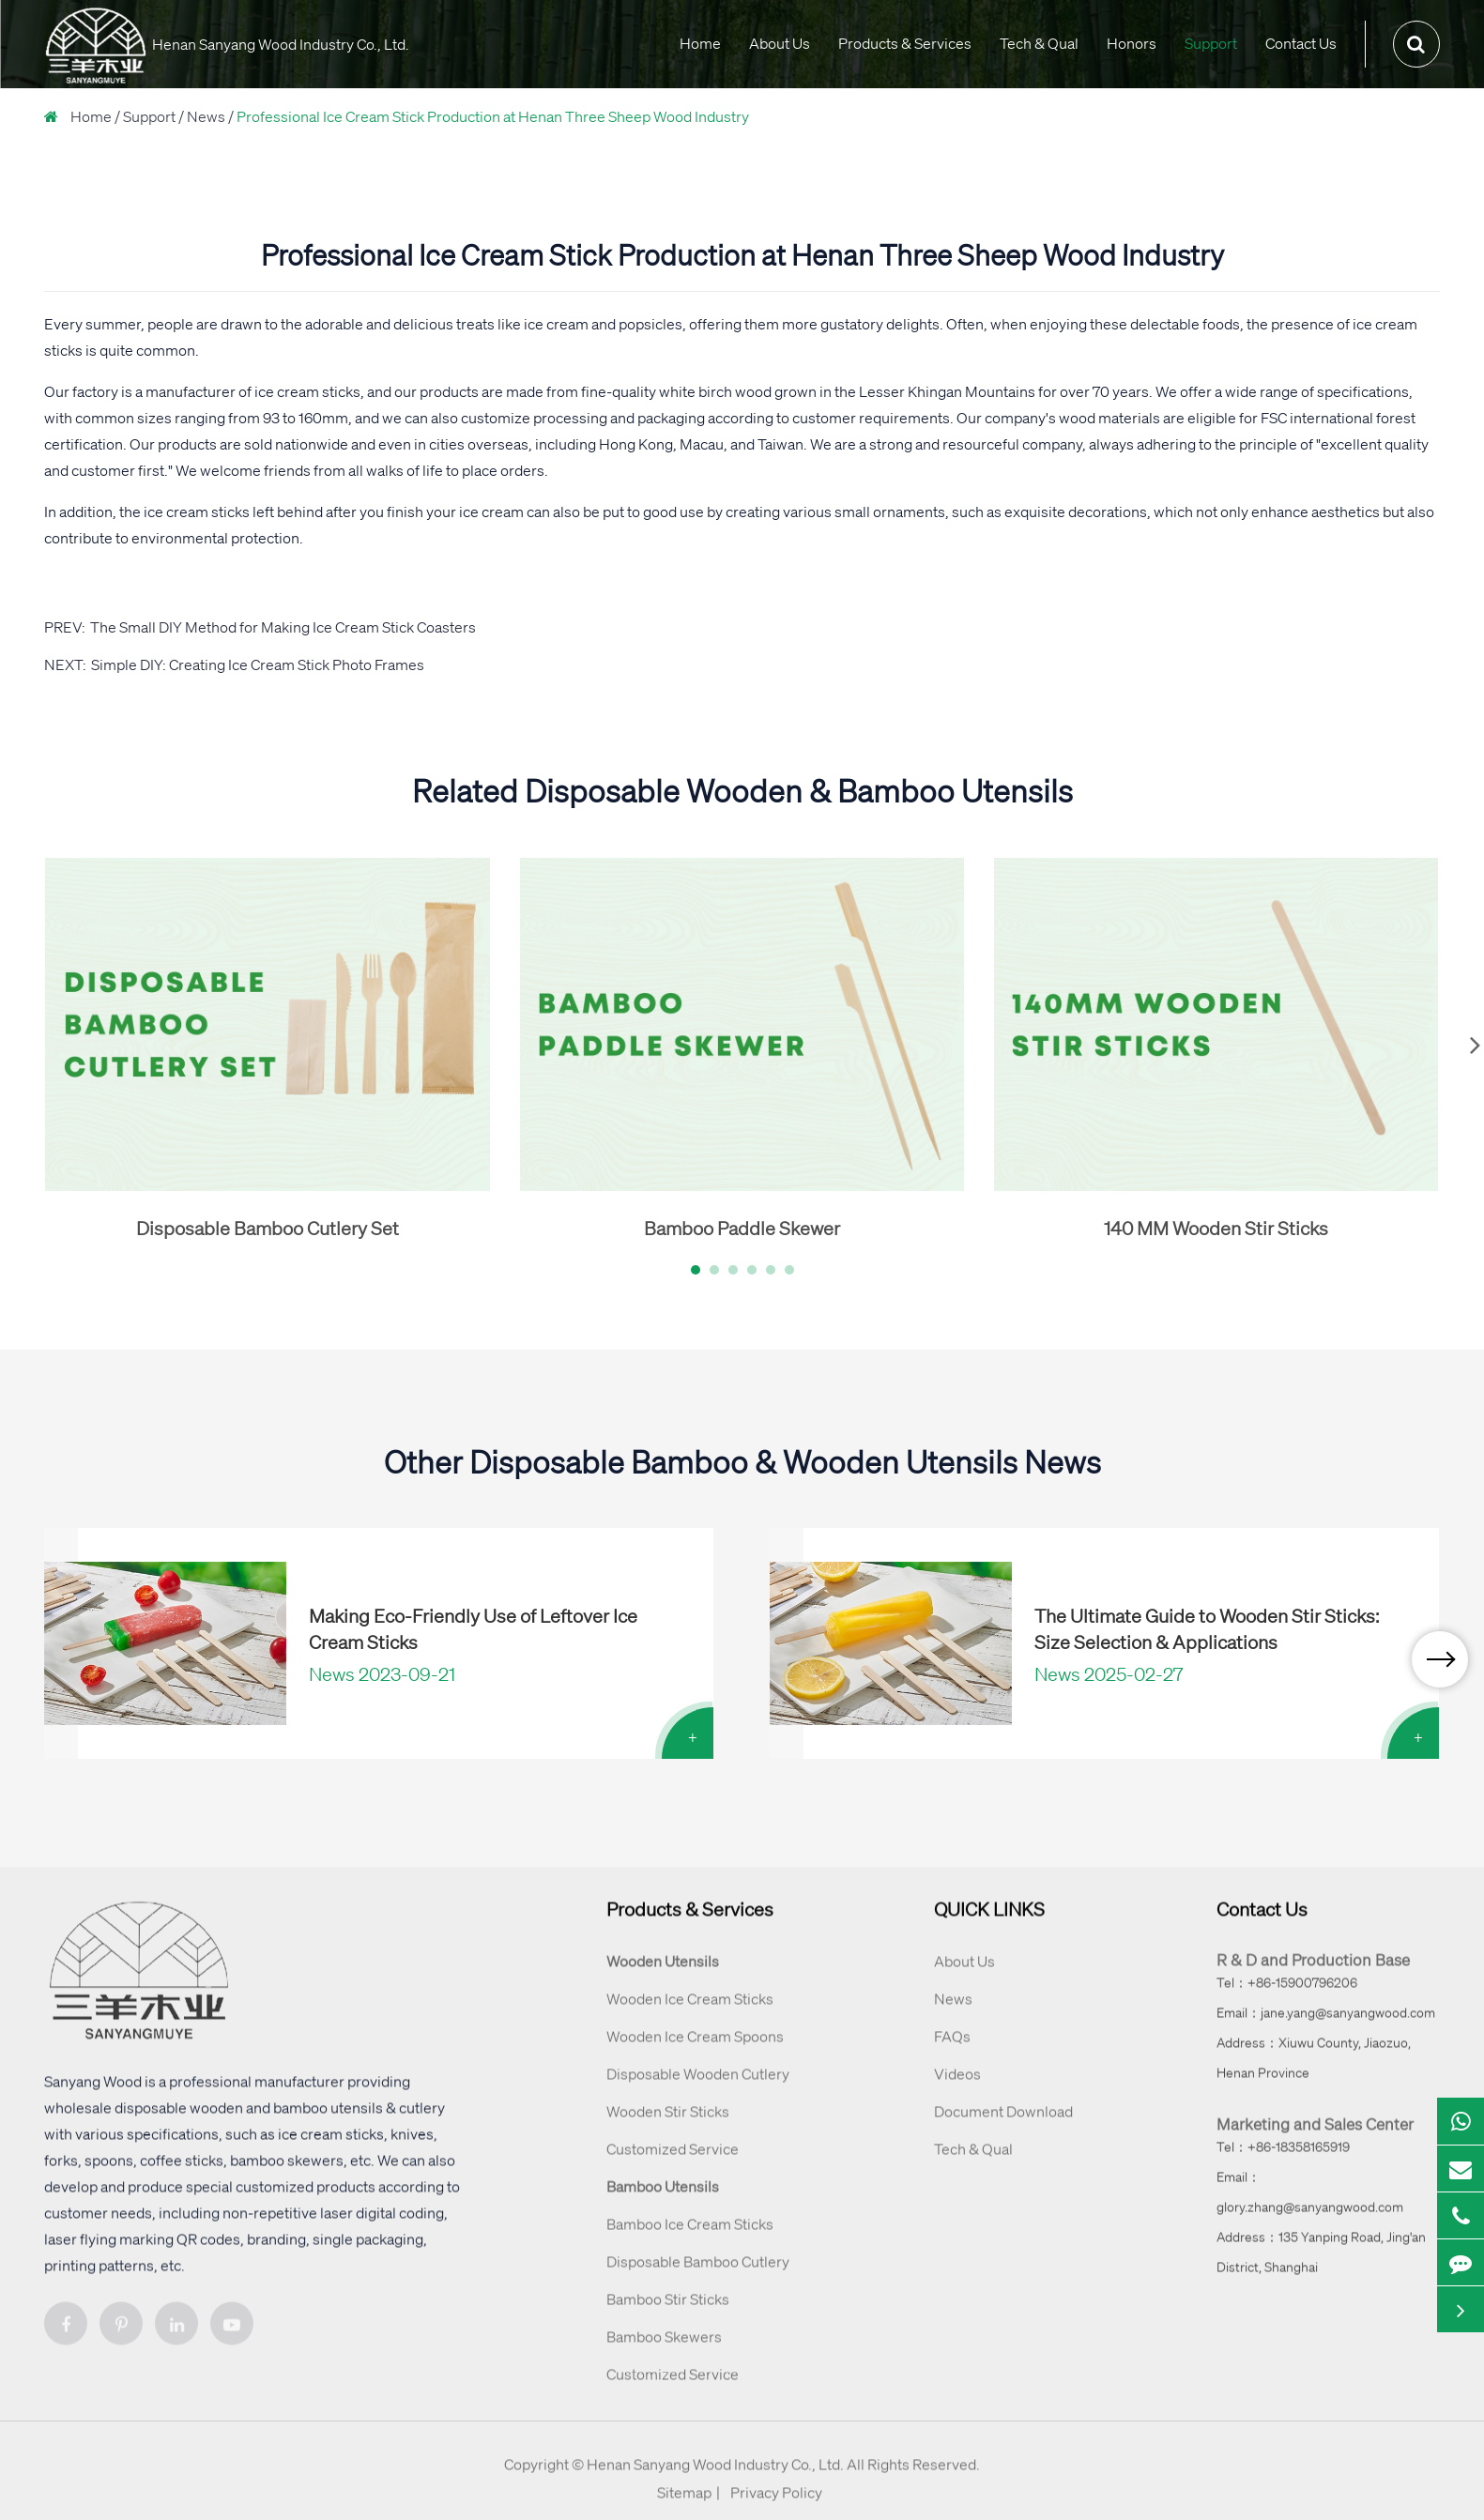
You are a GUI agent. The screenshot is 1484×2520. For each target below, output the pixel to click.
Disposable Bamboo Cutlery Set (267, 1228)
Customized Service (672, 2167)
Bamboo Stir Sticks (667, 2317)
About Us (779, 43)
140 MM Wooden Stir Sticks (1216, 1228)
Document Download (1003, 2129)
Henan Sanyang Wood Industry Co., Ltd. (715, 2482)
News (206, 116)
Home (700, 43)
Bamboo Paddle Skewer (742, 1228)
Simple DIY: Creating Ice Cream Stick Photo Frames (257, 664)
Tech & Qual (1039, 43)
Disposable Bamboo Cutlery (697, 2279)
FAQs (952, 2054)
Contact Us (1301, 43)
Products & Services (904, 43)
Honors (1131, 43)
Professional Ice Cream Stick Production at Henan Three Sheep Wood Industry (493, 116)
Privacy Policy (776, 2510)
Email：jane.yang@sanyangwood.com (1325, 2031)
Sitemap (684, 2510)
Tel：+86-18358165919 (1283, 2165)
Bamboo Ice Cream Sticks (689, 2242)
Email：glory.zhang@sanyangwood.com (1309, 2210)
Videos (957, 2092)
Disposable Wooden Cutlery (697, 2092)
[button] (695, 1270)
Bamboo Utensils (662, 2204)
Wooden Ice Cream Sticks (689, 2017)
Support (1211, 43)
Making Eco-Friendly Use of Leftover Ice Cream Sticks (473, 1629)
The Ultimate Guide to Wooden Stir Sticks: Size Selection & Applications (1206, 1629)
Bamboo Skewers (664, 2354)
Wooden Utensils (662, 1979)
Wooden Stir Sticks (667, 2129)
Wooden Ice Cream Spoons (695, 2054)
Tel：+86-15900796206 (1286, 2001)
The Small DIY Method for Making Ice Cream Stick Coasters (283, 627)
